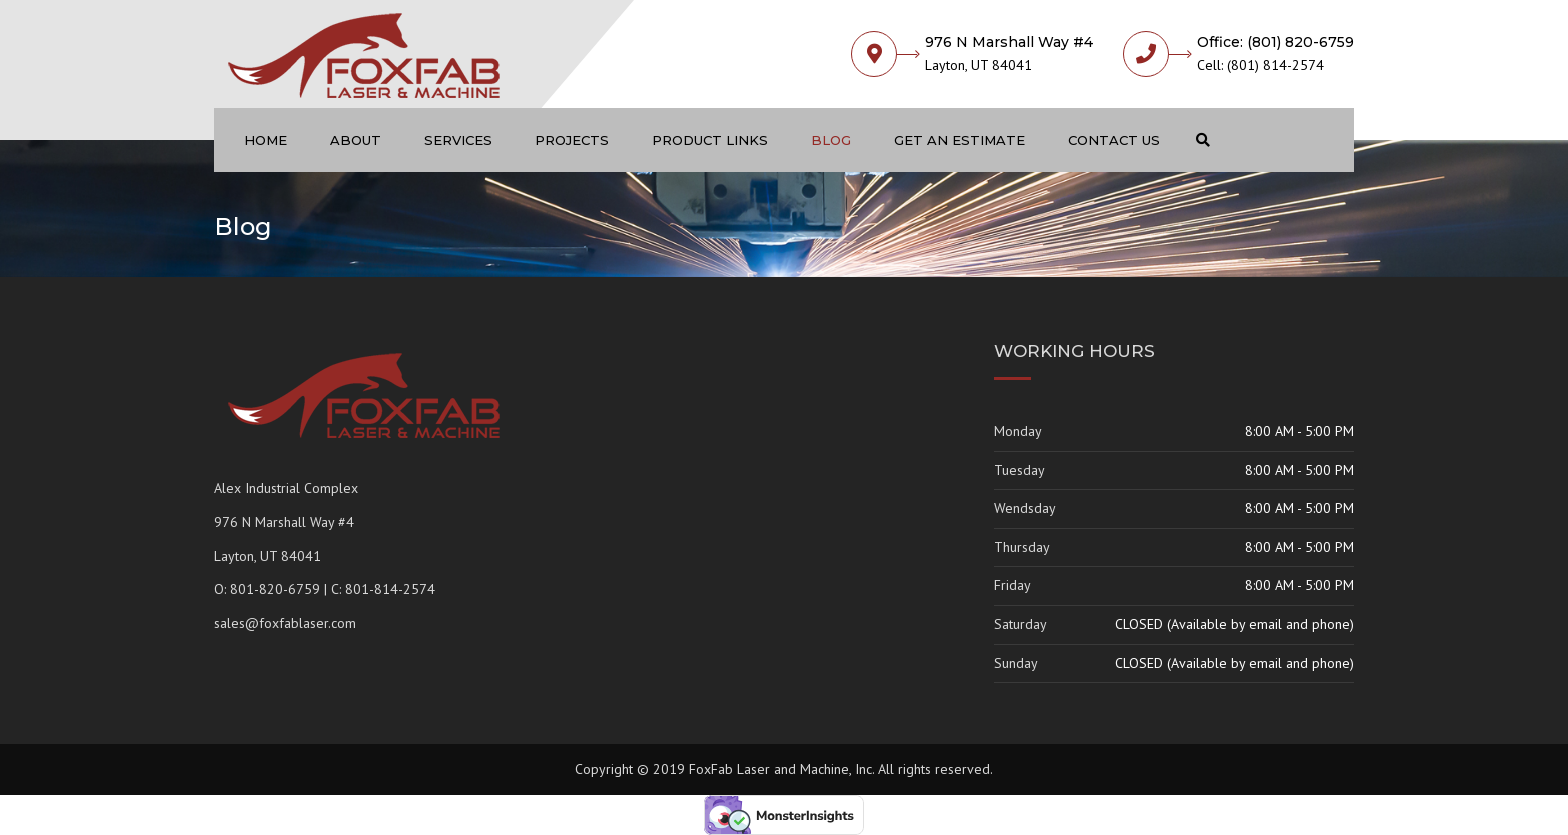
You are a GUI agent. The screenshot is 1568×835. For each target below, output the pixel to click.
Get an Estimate (959, 140)
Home (265, 140)
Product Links (710, 140)
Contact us (1114, 140)
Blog (831, 140)
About (355, 140)
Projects (572, 140)
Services (458, 140)
